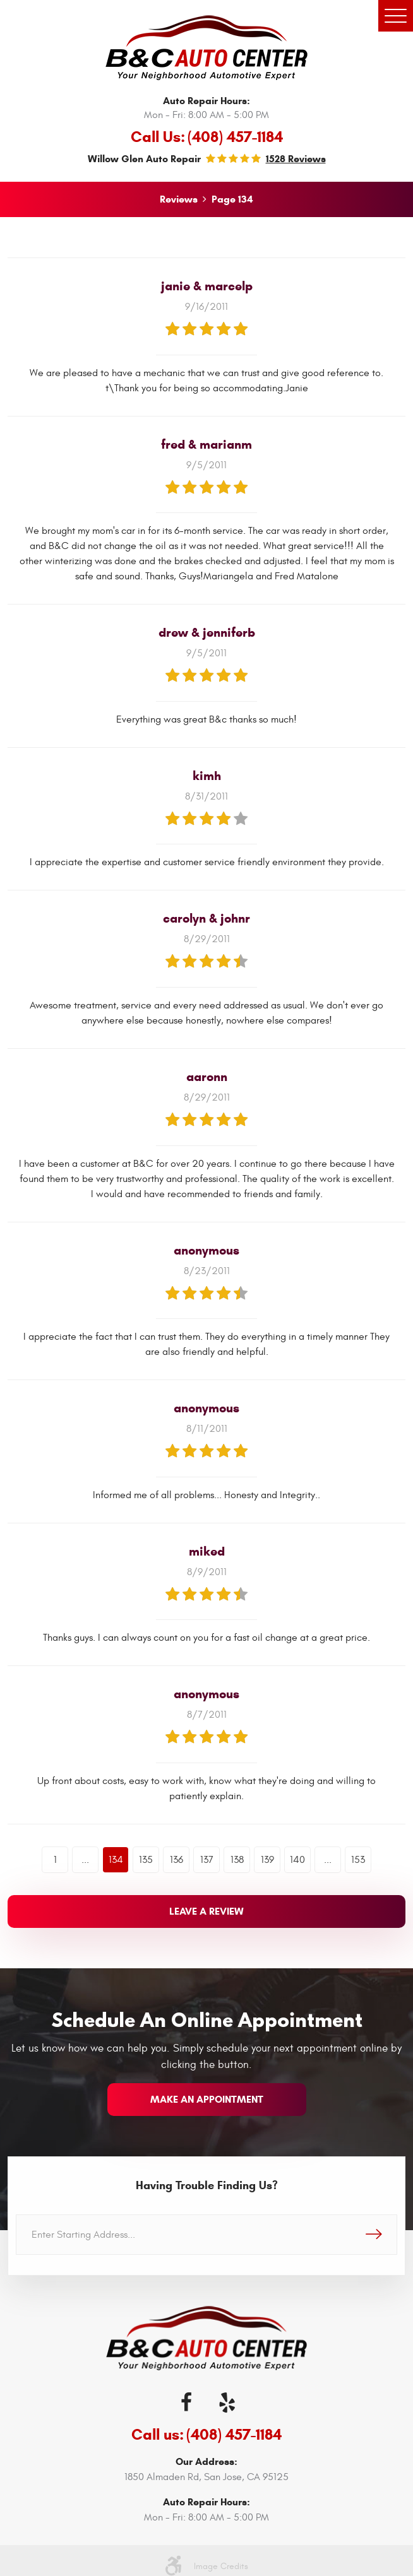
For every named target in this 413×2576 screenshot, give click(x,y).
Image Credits (221, 2566)
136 (176, 1859)
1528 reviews (296, 159)
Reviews (179, 199)
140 (297, 1859)
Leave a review (206, 1911)
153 (358, 1859)
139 (267, 1859)
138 (237, 1859)
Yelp (226, 2402)
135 (146, 1859)
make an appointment (206, 2099)
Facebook (186, 2402)
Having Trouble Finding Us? (207, 2185)
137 (206, 1859)
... (85, 1859)
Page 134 (232, 199)
